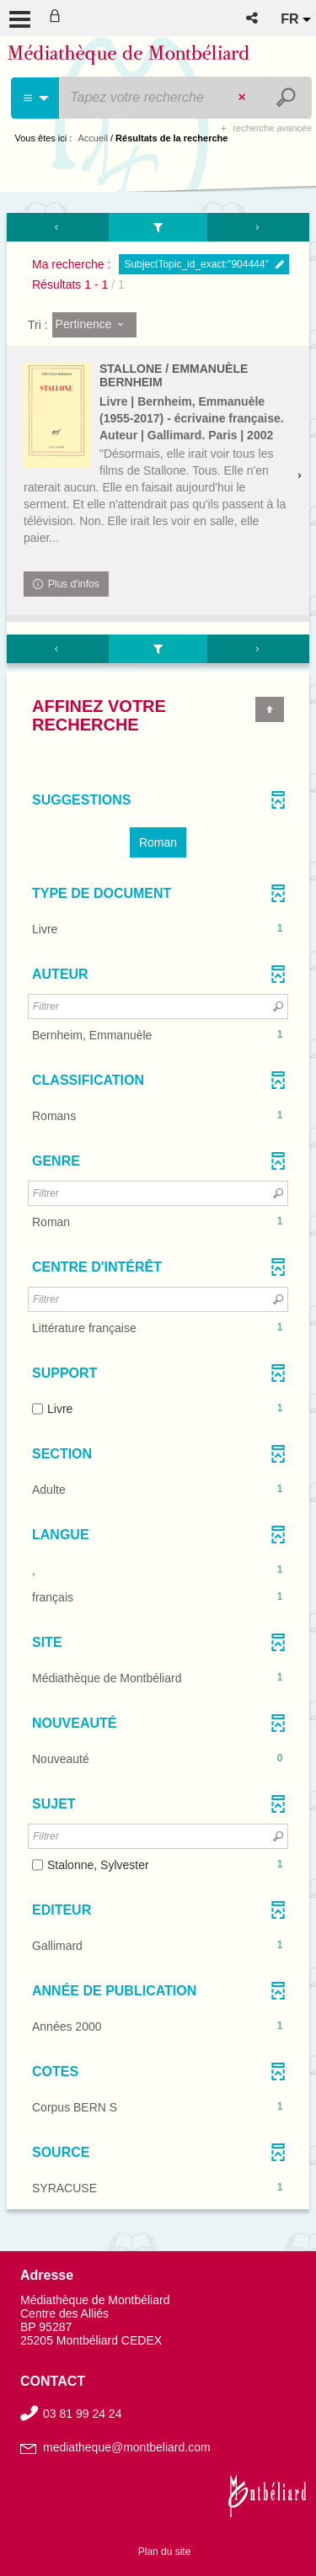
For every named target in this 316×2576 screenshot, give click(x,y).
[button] (253, 18)
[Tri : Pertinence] (94, 324)
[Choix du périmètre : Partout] (36, 98)
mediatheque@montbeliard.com (127, 2447)
